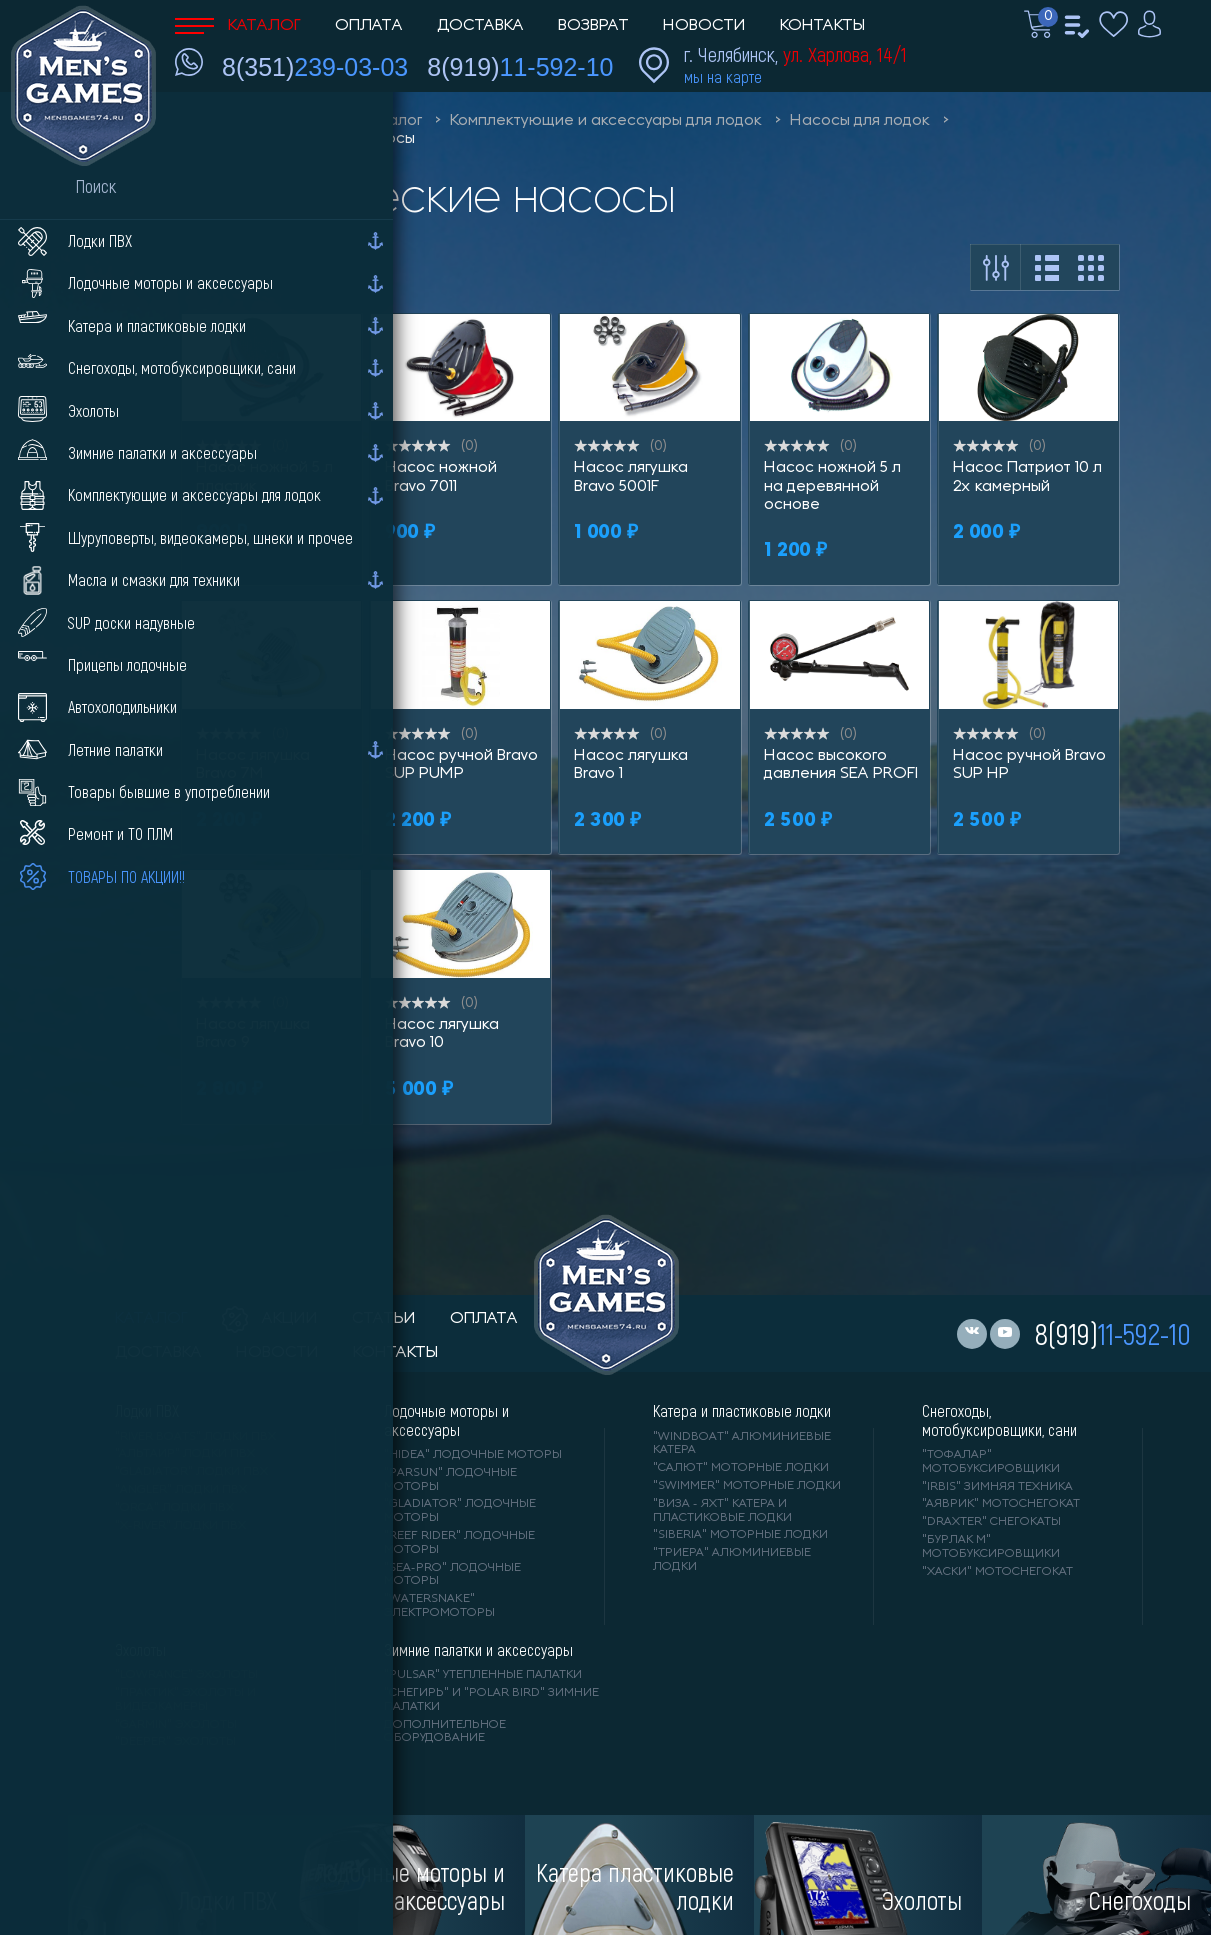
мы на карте (723, 76)
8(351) (315, 67)
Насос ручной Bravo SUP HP (1029, 765)
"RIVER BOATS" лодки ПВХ (195, 1437)
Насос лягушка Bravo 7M (253, 765)
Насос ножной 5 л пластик (264, 477)
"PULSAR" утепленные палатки (483, 1675)
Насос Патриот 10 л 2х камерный (1027, 477)
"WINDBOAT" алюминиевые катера (742, 1444)
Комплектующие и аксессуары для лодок (606, 121)
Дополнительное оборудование (445, 1732)
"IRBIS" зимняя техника (997, 1487)
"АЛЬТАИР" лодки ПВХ (185, 1454)
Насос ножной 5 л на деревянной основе (832, 486)
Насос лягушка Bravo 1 (631, 765)
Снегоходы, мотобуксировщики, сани (999, 1420)
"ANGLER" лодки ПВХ (181, 1490)
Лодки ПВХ (147, 1411)
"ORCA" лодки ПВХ (174, 1508)
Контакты (822, 26)
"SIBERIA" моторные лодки (740, 1535)
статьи (384, 1319)
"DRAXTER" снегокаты (991, 1522)
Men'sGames (287, 121)
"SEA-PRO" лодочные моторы (452, 1575)
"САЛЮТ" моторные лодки (741, 1468)
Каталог (238, 26)
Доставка (480, 26)
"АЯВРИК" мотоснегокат (1001, 1504)
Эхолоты (140, 1650)
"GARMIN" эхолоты (176, 1725)
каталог (151, 1319)
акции (270, 1319)
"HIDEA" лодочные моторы (473, 1455)
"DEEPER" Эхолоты (175, 1742)
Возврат (593, 26)
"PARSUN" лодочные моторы (450, 1480)
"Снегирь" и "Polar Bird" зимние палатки (491, 1700)
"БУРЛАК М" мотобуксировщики (991, 1547)
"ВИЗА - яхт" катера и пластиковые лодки (722, 1511)
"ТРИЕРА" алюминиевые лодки (732, 1560)
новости (277, 1353)
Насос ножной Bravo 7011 (441, 477)
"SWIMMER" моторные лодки (747, 1486)
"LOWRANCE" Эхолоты (186, 1675)
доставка (158, 1353)
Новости (704, 26)
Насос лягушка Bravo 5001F (631, 477)
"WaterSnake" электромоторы (439, 1606)
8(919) (520, 67)
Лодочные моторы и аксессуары (446, 1420)
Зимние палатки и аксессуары (478, 1650)
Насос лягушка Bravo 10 (442, 1034)
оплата (484, 1319)
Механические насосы (327, 139)
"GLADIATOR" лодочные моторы (460, 1511)
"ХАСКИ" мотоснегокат (997, 1572)
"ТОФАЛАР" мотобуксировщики (991, 1462)
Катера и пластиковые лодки (742, 1411)
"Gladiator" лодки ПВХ (191, 1472)
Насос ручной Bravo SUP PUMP (461, 765)
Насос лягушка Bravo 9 (253, 1034)
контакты (395, 1353)
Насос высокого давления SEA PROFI (841, 765)
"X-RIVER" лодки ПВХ (180, 1526)
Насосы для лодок (860, 121)
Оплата (369, 26)
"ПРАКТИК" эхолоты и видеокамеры (185, 1700)
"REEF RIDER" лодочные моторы (459, 1543)
